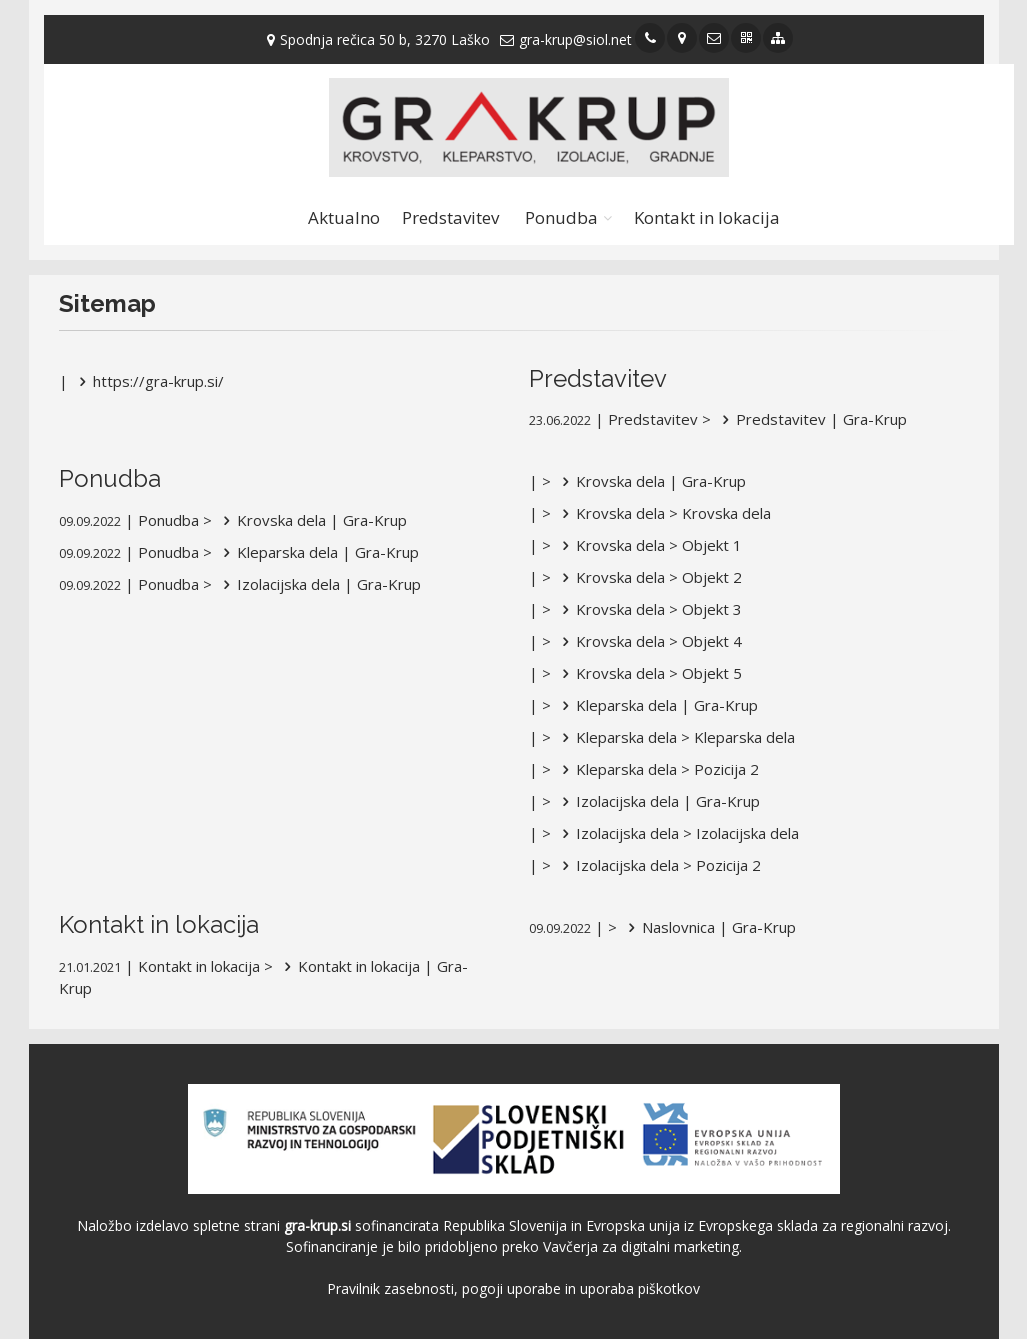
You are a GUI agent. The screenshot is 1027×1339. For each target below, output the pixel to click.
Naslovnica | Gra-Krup (708, 927)
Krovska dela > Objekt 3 (648, 609)
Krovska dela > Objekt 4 (648, 641)
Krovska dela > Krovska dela (663, 513)
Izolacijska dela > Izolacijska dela (677, 833)
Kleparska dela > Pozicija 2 (657, 769)
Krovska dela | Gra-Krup (311, 520)
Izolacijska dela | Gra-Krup (318, 584)
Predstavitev (450, 217)
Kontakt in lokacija (707, 217)
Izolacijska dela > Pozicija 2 (658, 865)
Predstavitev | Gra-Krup (811, 419)
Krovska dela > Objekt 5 (648, 673)
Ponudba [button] (561, 217)
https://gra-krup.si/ (148, 381)
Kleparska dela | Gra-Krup (317, 552)
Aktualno (344, 217)
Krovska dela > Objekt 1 (648, 545)
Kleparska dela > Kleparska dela (675, 737)
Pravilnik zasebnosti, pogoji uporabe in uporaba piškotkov (513, 1288)
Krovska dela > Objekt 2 (648, 577)
